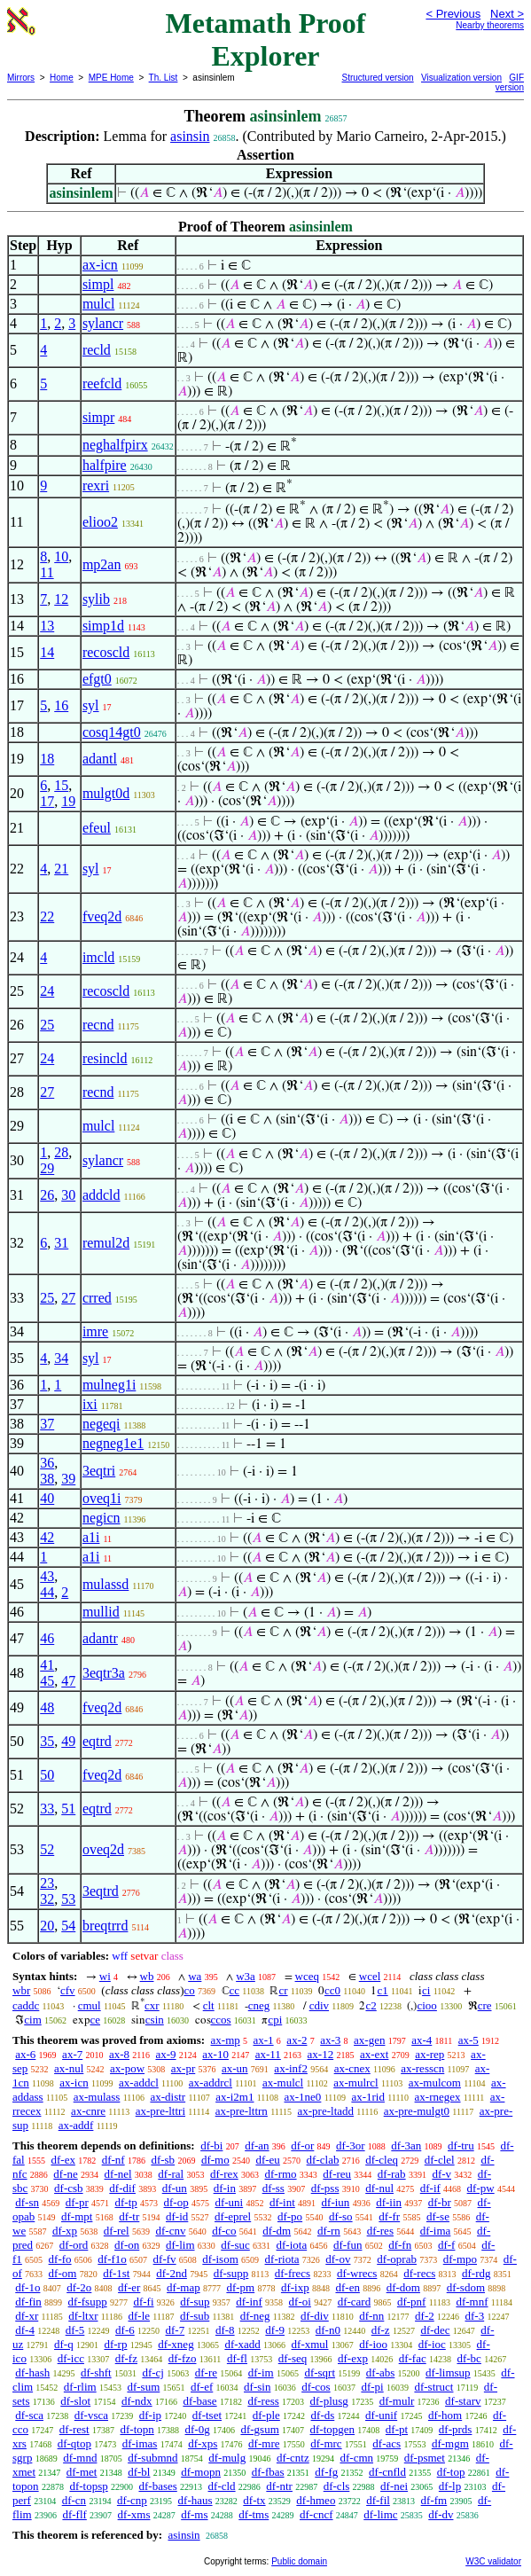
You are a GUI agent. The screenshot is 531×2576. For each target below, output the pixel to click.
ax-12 (321, 2054)
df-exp (353, 2358)
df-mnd (80, 2457)
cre (485, 2005)
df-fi (143, 2301)
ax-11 (268, 2054)
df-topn (136, 2429)
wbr (21, 1990)
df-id (177, 2216)
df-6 (125, 2330)
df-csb (68, 2188)
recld (96, 349)
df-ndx (136, 2401)
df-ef (202, 2386)
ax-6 (25, 2054)
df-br (439, 2202)
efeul (96, 827)
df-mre (263, 2443)
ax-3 (330, 2040)
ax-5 (468, 2040)
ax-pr (183, 2068)
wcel (370, 1976)
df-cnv (170, 2230)
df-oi (300, 2301)
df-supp (231, 2273)
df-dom (403, 2287)
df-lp (450, 2486)
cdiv (319, 2005)
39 (68, 1478)
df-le (140, 2315)
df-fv (164, 2259)
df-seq (293, 2358)
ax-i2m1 (234, 2096)
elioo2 (100, 521)
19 (68, 801)
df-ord (74, 2244)
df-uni (229, 2202)
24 (47, 990)
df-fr (389, 2216)
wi (105, 1976)
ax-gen (369, 2040)
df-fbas (268, 2471)
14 (47, 652)
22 (47, 916)
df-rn (328, 2230)
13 (47, 625)
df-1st (116, 2273)
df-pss (325, 2188)
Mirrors (21, 77)
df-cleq (381, 2159)
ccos (221, 2019)
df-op (176, 2202)
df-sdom (466, 2287)
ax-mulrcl (356, 2082)
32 (47, 1899)
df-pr (77, 2202)
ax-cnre (88, 2111)
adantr (100, 1638)
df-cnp (132, 2500)
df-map (183, 2287)
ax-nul (68, 2068)
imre (95, 1331)
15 (61, 785)
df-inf (249, 2301)
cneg (259, 2005)
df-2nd (171, 2273)
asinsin (189, 136)
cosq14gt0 (111, 732)
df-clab (323, 2159)
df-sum (143, 2386)
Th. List (163, 77)
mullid (101, 1611)
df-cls (337, 2486)
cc (235, 1990)
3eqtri (98, 1470)
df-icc (71, 2358)
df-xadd (242, 2344)
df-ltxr (83, 2315)
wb (147, 1976)
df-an (257, 2145)
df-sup (194, 2301)
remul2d (105, 1242)
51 (68, 1808)
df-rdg (476, 2273)
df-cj (153, 2372)
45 (47, 1680)
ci (426, 1990)
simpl (98, 284)
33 (47, 1808)
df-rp (115, 2344)
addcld (101, 1194)
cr (282, 1990)
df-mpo (460, 2259)
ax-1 (264, 2040)
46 (47, 1638)
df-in (225, 2188)
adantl (99, 758)
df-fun (348, 2244)
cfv (67, 1990)
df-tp (125, 2202)
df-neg (255, 2315)
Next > (507, 13)
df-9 (275, 2330)
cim (33, 2019)
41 (47, 1664)
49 (68, 1741)
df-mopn (201, 2471)
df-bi (211, 2145)
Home (62, 77)
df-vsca (91, 2415)
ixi (90, 1404)
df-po (289, 2216)
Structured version (378, 77)
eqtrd (97, 1741)
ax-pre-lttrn (241, 2111)
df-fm (434, 2500)
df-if (430, 2188)
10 (61, 556)
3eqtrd (100, 1891)
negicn (101, 1517)
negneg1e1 (113, 1443)
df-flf (74, 2514)
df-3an (406, 2145)
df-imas (140, 2443)
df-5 (75, 2330)
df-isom (220, 2259)
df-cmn (356, 2457)
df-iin (389, 2202)
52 (47, 1849)
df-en (347, 2287)
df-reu (337, 2174)
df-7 (175, 2330)
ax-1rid (368, 2096)
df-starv (462, 2401)
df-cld (222, 2486)
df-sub (194, 2315)
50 (47, 1774)
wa (194, 1976)
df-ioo (373, 2344)
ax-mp (225, 2040)
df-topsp (88, 2486)
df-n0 (328, 2330)
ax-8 (119, 2054)
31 (61, 1242)
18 (47, 758)
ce (95, 2019)
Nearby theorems (490, 25)
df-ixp (295, 2287)
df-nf (113, 2159)
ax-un (235, 2068)
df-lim (180, 2244)
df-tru (461, 2145)
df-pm (240, 2287)
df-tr (129, 2216)
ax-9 (165, 2054)
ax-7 (72, 2054)
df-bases (157, 2486)
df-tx (254, 2500)
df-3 (475, 2315)
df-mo (215, 2159)
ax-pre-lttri (160, 2111)
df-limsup (448, 2372)
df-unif (381, 2415)
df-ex (62, 2159)
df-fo (60, 2259)
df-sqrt (319, 2372)
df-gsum (259, 2429)
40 (47, 1498)
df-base (199, 2401)
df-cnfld (387, 2471)
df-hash (32, 2372)
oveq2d (103, 1849)
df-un (174, 2188)
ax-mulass (97, 2096)
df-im (261, 2372)
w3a (245, 1976)
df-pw (481, 2188)
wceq (307, 1976)
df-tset (207, 2415)
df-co (224, 2230)
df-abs (380, 2372)
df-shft (96, 2372)
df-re (206, 2372)
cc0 (332, 1990)
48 (47, 1707)
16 (61, 705)
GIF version (510, 82)
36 (47, 1462)
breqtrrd (105, 1925)
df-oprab (397, 2259)
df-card (354, 2301)
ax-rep (429, 2054)
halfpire (104, 465)
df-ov (337, 2259)
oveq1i (101, 1498)
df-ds (323, 2415)
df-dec (434, 2330)
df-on (126, 2244)
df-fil (378, 2500)
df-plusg (329, 2401)
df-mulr (397, 2401)
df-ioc (432, 2344)
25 (47, 1024)
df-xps (202, 2443)
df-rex (224, 2174)
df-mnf (472, 2301)
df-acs (386, 2443)
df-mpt (76, 2216)
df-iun (336, 2202)
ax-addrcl (210, 2082)
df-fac (412, 2358)
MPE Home (111, 77)
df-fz (126, 2358)
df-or (302, 2145)
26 (47, 1194)
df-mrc (325, 2443)
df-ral (171, 2174)
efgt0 (97, 678)
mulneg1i (109, 1384)
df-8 (225, 2330)
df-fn (399, 2244)
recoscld (105, 652)
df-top (451, 2471)
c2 (370, 2005)
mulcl (98, 303)
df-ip (150, 2415)
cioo (426, 2005)
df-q (64, 2344)
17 (47, 801)
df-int (282, 2202)
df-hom (445, 2415)
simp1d (103, 625)
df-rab (392, 2174)
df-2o (78, 2287)
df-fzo (182, 2358)
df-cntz (293, 2457)
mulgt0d (105, 793)
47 (68, 1680)
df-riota (282, 2259)
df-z (380, 2330)
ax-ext (374, 2054)
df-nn (371, 2315)
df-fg (326, 2471)
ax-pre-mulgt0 (416, 2111)
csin (154, 2019)
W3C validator (493, 2561)
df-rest (74, 2429)
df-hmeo (315, 2500)
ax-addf (76, 2125)
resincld (105, 1058)
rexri (95, 485)
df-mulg (227, 2457)
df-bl (139, 2471)
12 (61, 599)
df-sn (27, 2202)
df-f (447, 2244)
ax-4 (421, 2040)
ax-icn (100, 264)
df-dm (276, 2230)
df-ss (273, 2188)
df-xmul (310, 2344)
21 (61, 868)
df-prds (455, 2429)
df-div (315, 2315)
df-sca (29, 2415)
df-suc (235, 2244)
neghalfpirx (115, 444)
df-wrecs (357, 2273)
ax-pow (127, 2068)
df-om (63, 2273)
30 (68, 1194)
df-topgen (332, 2429)
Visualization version (461, 77)
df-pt (397, 2429)
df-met (82, 2471)
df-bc (468, 2358)
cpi (275, 2019)
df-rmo (280, 2174)
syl (90, 705)
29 (47, 1168)
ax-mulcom (435, 2082)
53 (68, 1899)
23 (47, 1883)
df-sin (257, 2386)
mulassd (105, 1584)
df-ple (266, 2415)
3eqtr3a (103, 1672)
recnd (98, 1024)
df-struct (433, 2386)
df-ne (65, 2174)
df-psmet (424, 2457)
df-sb (163, 2159)
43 (47, 1576)
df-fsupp (87, 2301)
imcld (98, 957)
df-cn (74, 2500)
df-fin (28, 2301)
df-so (341, 2216)
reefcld (101, 383)
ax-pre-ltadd (326, 2111)
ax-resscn (422, 2068)
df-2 (424, 2315)
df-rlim (80, 2386)
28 (61, 1152)
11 (46, 572)
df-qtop (74, 2443)
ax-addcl (139, 2082)
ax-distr (167, 2096)
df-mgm (450, 2443)
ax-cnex (352, 2068)
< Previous (453, 13)
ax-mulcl (282, 2082)
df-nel (118, 2174)
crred (97, 1297)
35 (47, 1741)
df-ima (435, 2230)
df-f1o (112, 2259)
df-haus (195, 2500)
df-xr (26, 2315)
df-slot (75, 2401)
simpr (98, 417)
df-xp (64, 2230)
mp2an (101, 564)
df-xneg (175, 2344)
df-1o (27, 2287)
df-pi (372, 2386)
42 (47, 1537)
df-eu (267, 2159)
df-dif (122, 2188)
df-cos (316, 2386)
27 (47, 1092)
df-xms (134, 2514)
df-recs (419, 2273)
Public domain (299, 2561)
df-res (380, 2230)
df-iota (292, 2244)
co (189, 1990)
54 (68, 1925)
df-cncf (316, 2514)
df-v (441, 2174)
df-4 (25, 2330)
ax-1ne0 (303, 2096)
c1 (382, 1990)
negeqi (101, 1423)
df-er (129, 2287)
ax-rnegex (438, 2096)
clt (209, 2005)
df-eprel (233, 2216)
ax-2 (296, 2040)
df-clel (440, 2159)
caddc (25, 2005)
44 (47, 1592)
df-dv (440, 2514)
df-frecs (292, 2273)
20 (47, 1925)
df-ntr (279, 2486)
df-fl (237, 2358)
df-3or (350, 2145)
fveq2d (101, 916)
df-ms (194, 2514)
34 (61, 1358)
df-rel (116, 2230)
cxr (152, 2005)
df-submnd (152, 2457)
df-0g (197, 2429)
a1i (91, 1537)
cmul (89, 2005)
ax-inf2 (291, 2068)
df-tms (253, 2514)
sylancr (102, 323)
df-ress (262, 2401)
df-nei (394, 2486)
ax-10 (215, 2054)
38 (47, 1478)
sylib (96, 599)
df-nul (379, 2188)
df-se (437, 2216)
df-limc (380, 2514)
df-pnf (411, 2301)
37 (47, 1423)
